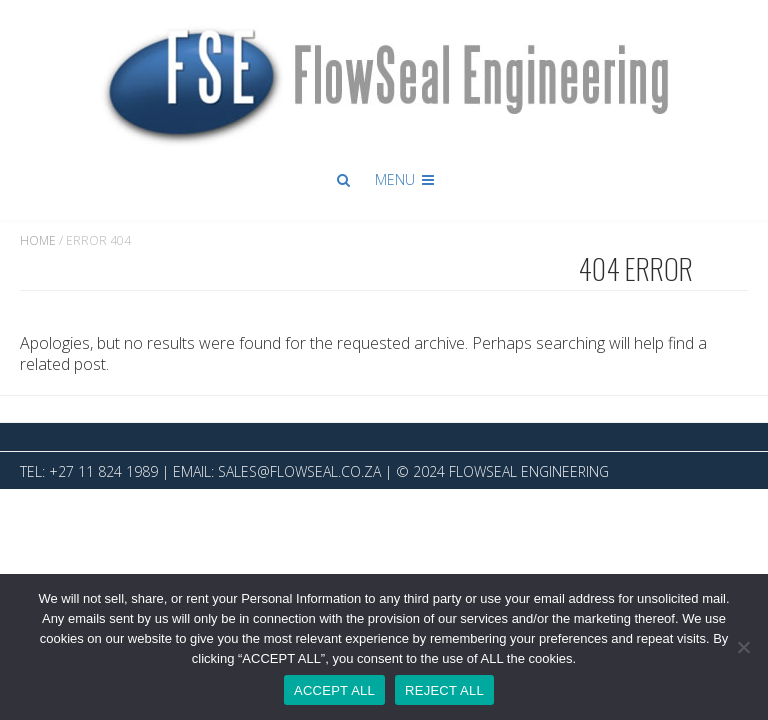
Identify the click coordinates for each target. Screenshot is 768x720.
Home (38, 240)
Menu (406, 179)
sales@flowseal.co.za (299, 471)
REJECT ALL (444, 690)
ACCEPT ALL (334, 690)
